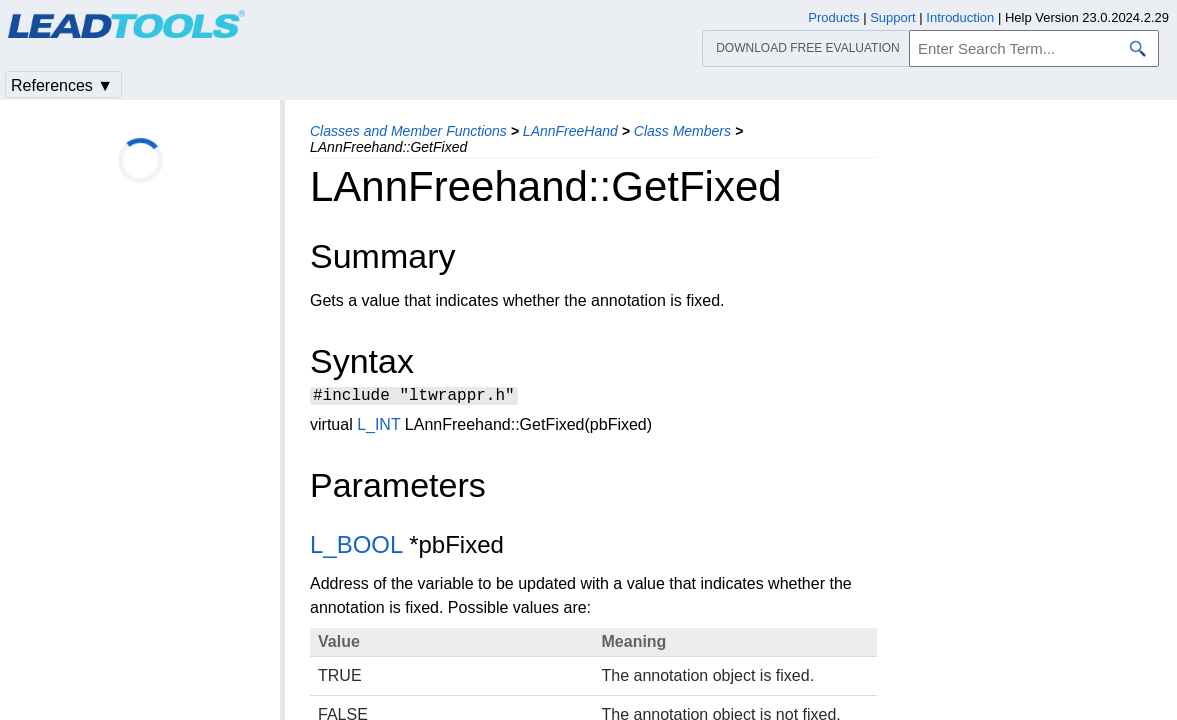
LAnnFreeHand (570, 131)
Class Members (682, 131)
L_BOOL (356, 547)
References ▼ (62, 85)
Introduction (960, 17)
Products (833, 17)
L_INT (378, 427)
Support (893, 17)
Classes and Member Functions (408, 131)
